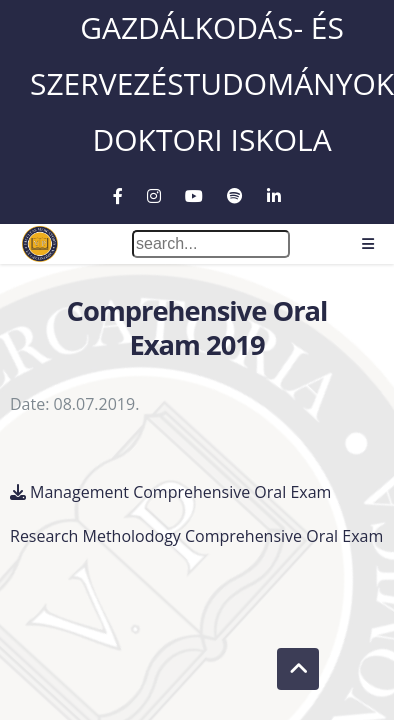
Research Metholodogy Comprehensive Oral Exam (196, 535)
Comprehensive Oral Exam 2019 (197, 327)
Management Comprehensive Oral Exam (180, 491)
